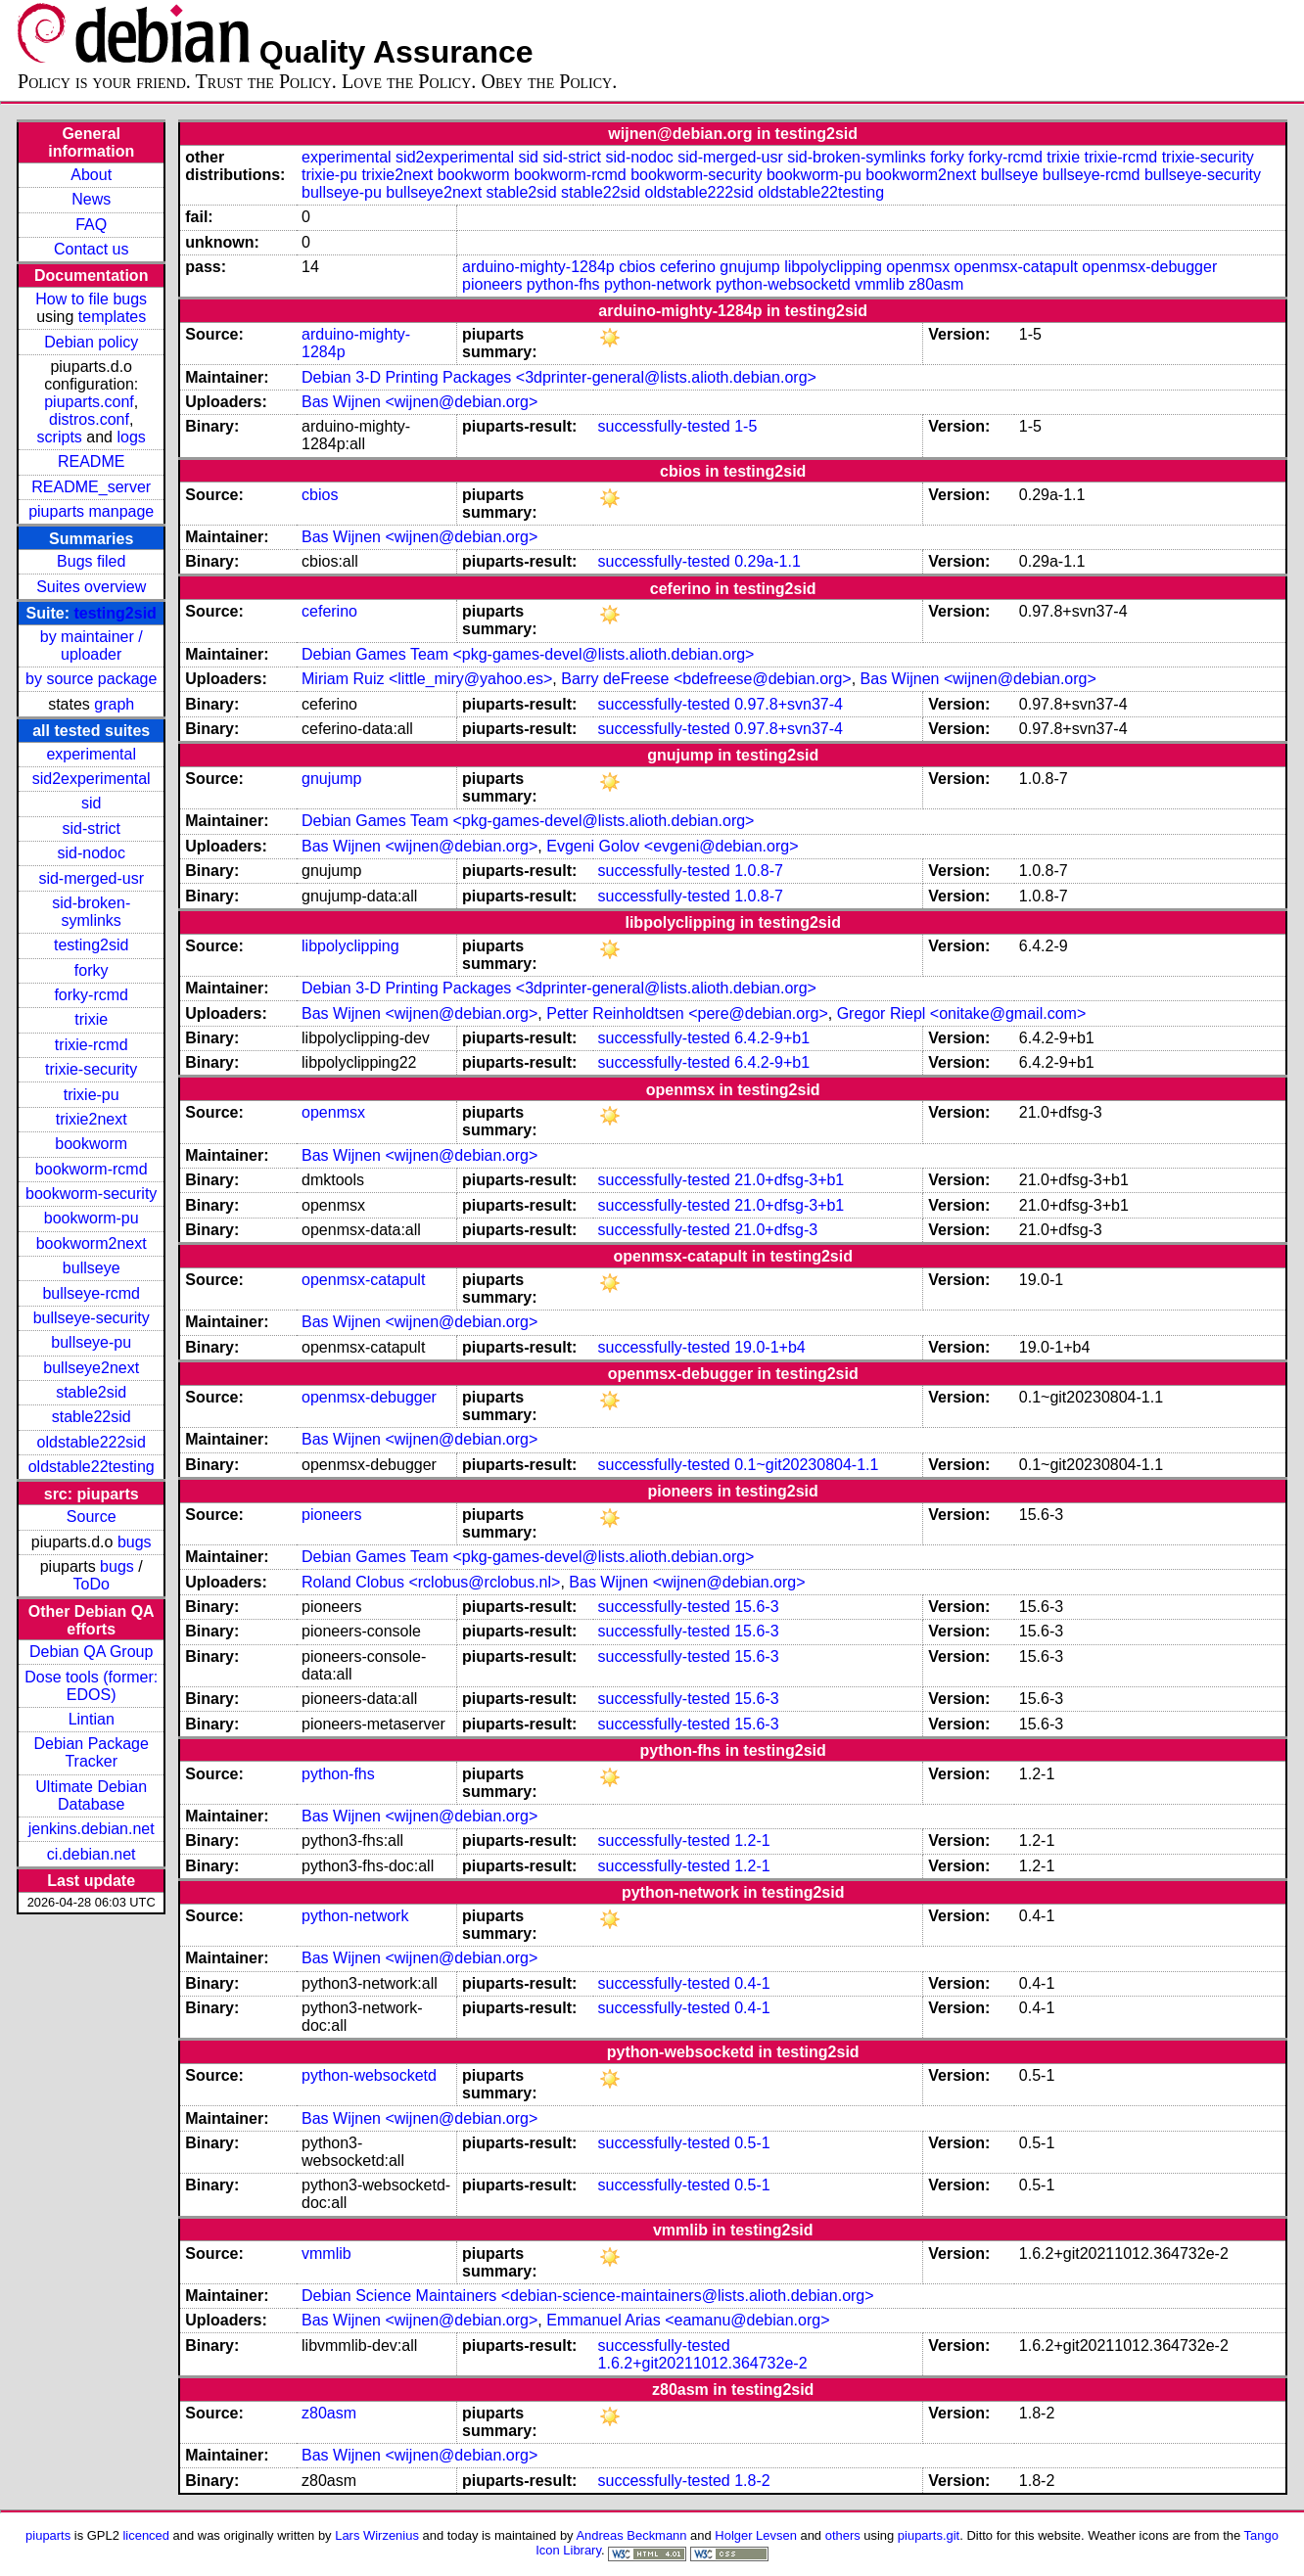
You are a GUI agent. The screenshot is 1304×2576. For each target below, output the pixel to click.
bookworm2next (91, 1243)
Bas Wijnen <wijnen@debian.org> (419, 401)
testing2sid (114, 613)
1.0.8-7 (758, 870)
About (91, 174)
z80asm (935, 284)
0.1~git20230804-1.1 (806, 1464)
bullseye (91, 1268)
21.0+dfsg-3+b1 (789, 1180)
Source (91, 1516)
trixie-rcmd (91, 1044)
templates (112, 316)
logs (130, 437)
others (843, 2535)
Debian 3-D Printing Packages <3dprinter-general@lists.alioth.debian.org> (559, 377)
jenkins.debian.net (91, 1828)
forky (91, 970)
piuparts (47, 2535)
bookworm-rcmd (91, 1169)
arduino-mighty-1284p (538, 266)
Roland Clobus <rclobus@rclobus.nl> (431, 1582)
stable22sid (91, 1416)
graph (114, 704)
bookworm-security (91, 1193)
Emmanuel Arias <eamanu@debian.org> (687, 2320)
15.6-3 (756, 1606)
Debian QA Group (91, 1651)
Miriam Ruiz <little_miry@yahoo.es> (427, 678)
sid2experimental (91, 778)
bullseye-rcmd (91, 1293)
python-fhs (563, 284)
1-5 (745, 426)
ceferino (688, 266)
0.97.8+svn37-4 (788, 704)
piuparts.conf (89, 401)
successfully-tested (664, 426)
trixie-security (91, 1069)
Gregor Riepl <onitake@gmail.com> (962, 1013)
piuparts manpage (91, 511)
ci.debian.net (91, 1854)
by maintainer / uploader (91, 645)
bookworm (91, 1143)
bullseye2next (91, 1367)
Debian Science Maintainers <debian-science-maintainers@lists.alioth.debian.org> (588, 2295)
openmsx (918, 266)
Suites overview (91, 586)
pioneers (492, 284)
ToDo (91, 1584)
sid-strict (91, 828)
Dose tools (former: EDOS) (91, 1686)
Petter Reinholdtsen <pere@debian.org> (687, 1013)
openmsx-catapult (1016, 266)
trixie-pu (91, 1094)
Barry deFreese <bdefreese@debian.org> (706, 678)
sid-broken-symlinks (91, 912)
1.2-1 (751, 1840)
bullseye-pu (91, 1342)
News (91, 199)
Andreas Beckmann (631, 2535)
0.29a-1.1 (767, 561)
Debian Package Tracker (90, 1752)
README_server (91, 487)
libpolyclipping (833, 266)
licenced (145, 2535)
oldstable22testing (91, 1466)
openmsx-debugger (1149, 266)
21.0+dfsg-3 (775, 1229)
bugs (134, 1542)
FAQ (91, 224)
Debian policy (91, 342)
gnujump (749, 266)
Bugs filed (91, 561)
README (91, 461)
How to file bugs (91, 299)
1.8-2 (751, 2480)
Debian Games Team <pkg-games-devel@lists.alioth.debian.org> (528, 654)
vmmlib (880, 284)
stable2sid (91, 1392)
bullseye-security (91, 1318)
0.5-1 (751, 2143)
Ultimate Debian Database (91, 1795)
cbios (637, 266)
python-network (657, 284)
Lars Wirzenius (377, 2535)
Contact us (91, 249)
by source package (91, 678)
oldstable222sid (91, 1442)
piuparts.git (928, 2535)
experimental (91, 754)
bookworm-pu (91, 1218)
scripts (59, 437)
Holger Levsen (756, 2535)
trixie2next (91, 1119)
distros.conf (89, 419)
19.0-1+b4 (770, 1347)
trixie (91, 1019)
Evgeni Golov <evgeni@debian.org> (672, 846)
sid (91, 803)
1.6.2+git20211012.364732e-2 (703, 2363)
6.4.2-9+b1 (772, 1038)
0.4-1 (751, 1983)
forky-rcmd (91, 995)
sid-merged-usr (91, 878)
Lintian (92, 1719)
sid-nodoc (91, 853)
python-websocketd (783, 284)
